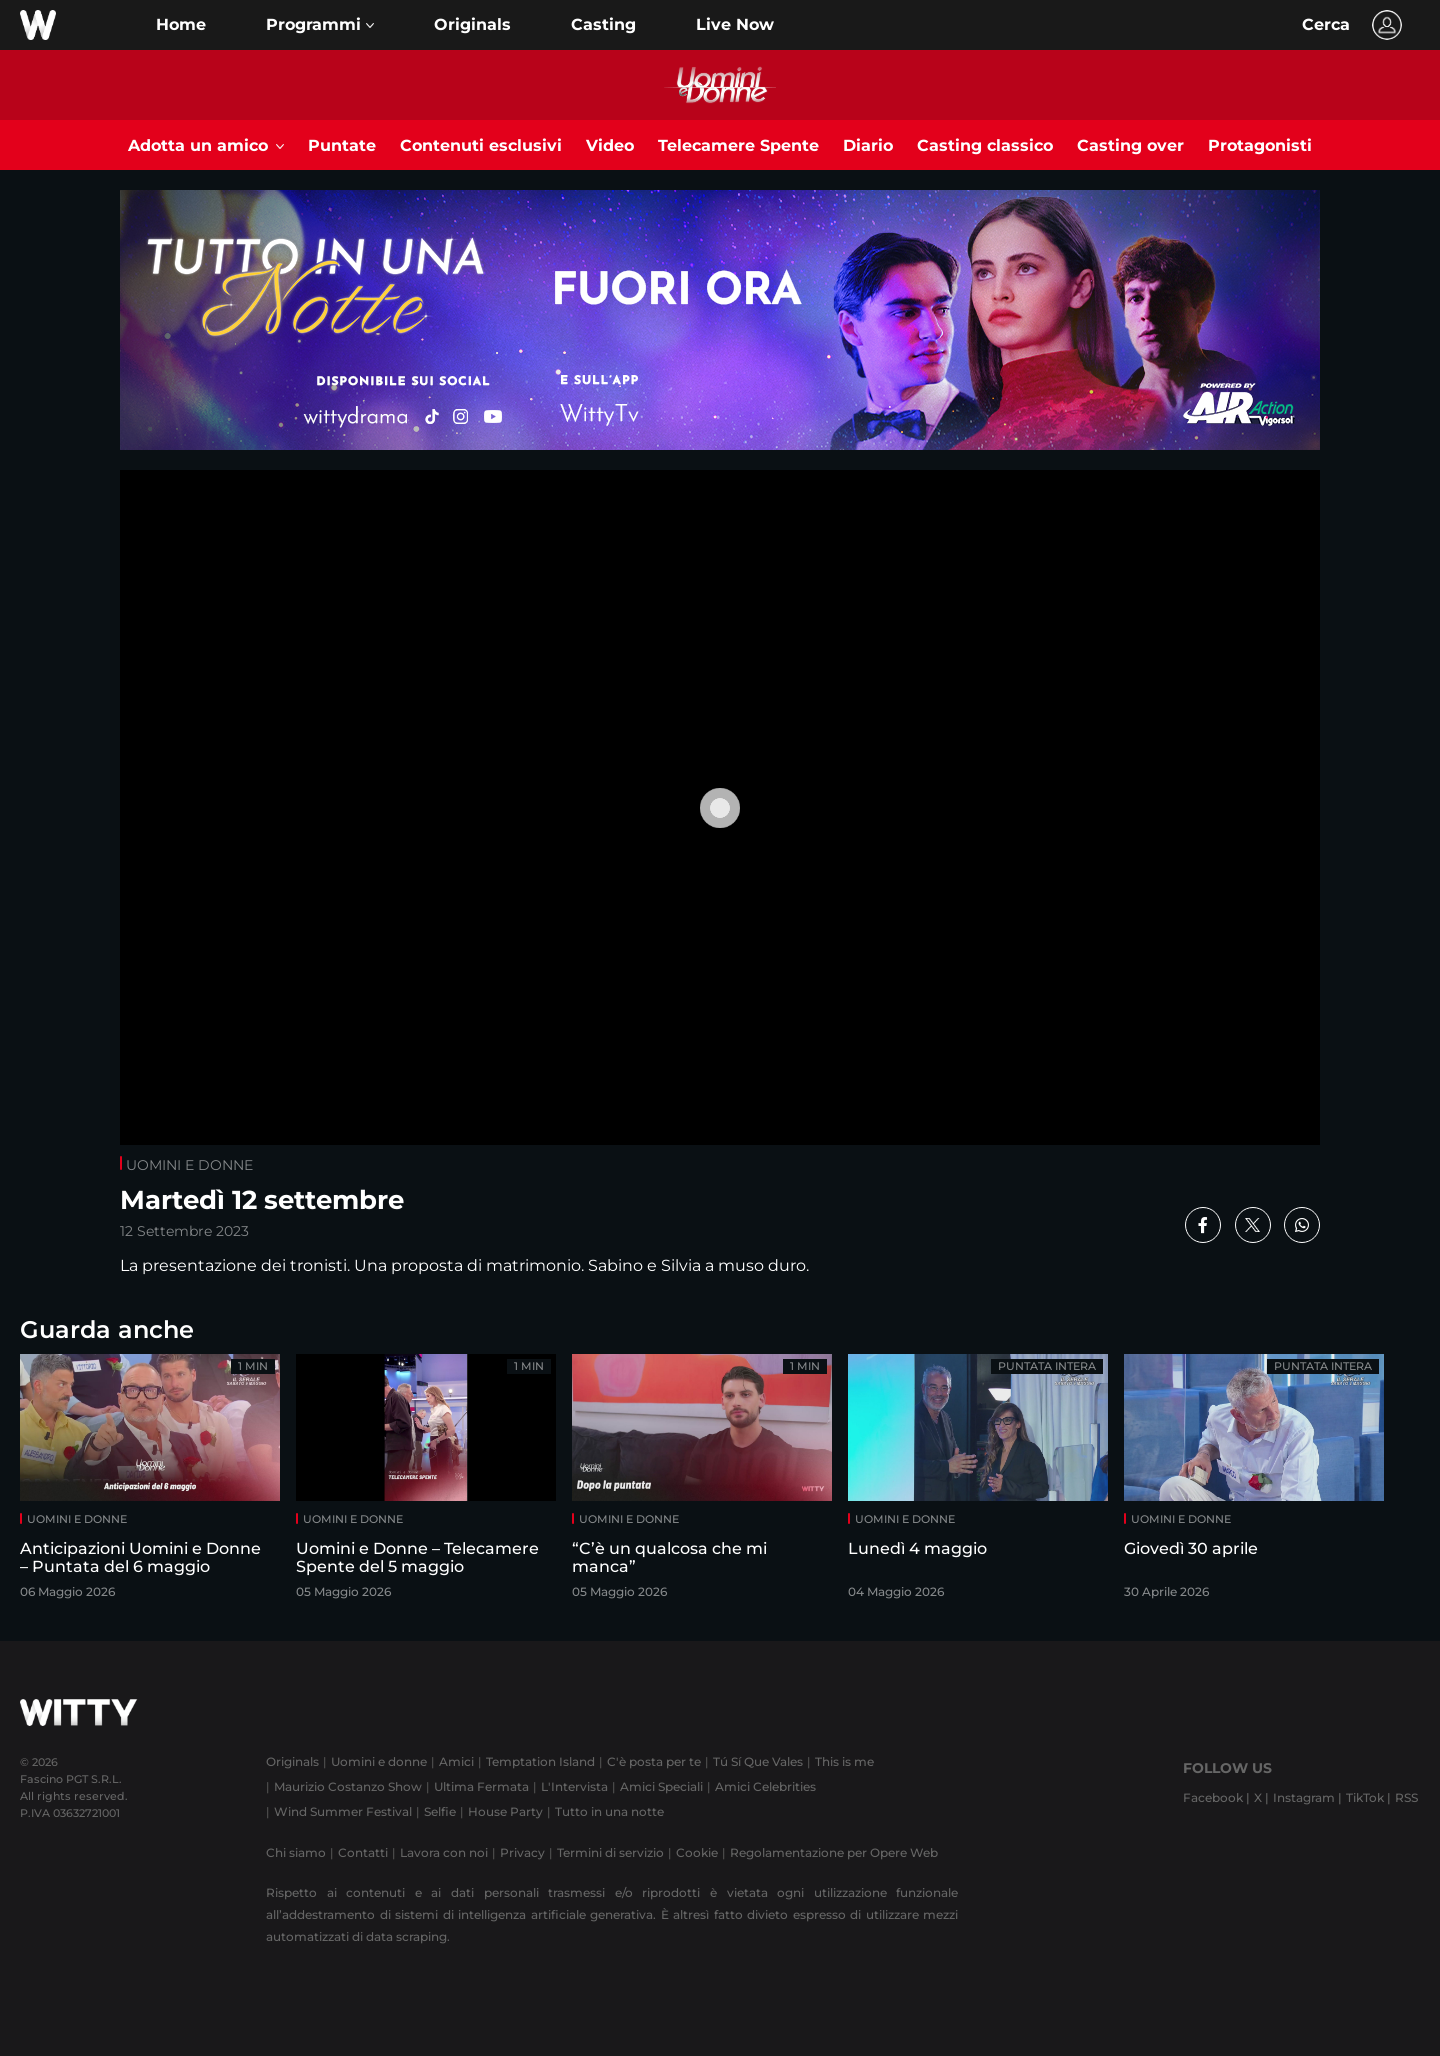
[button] (320, 25)
